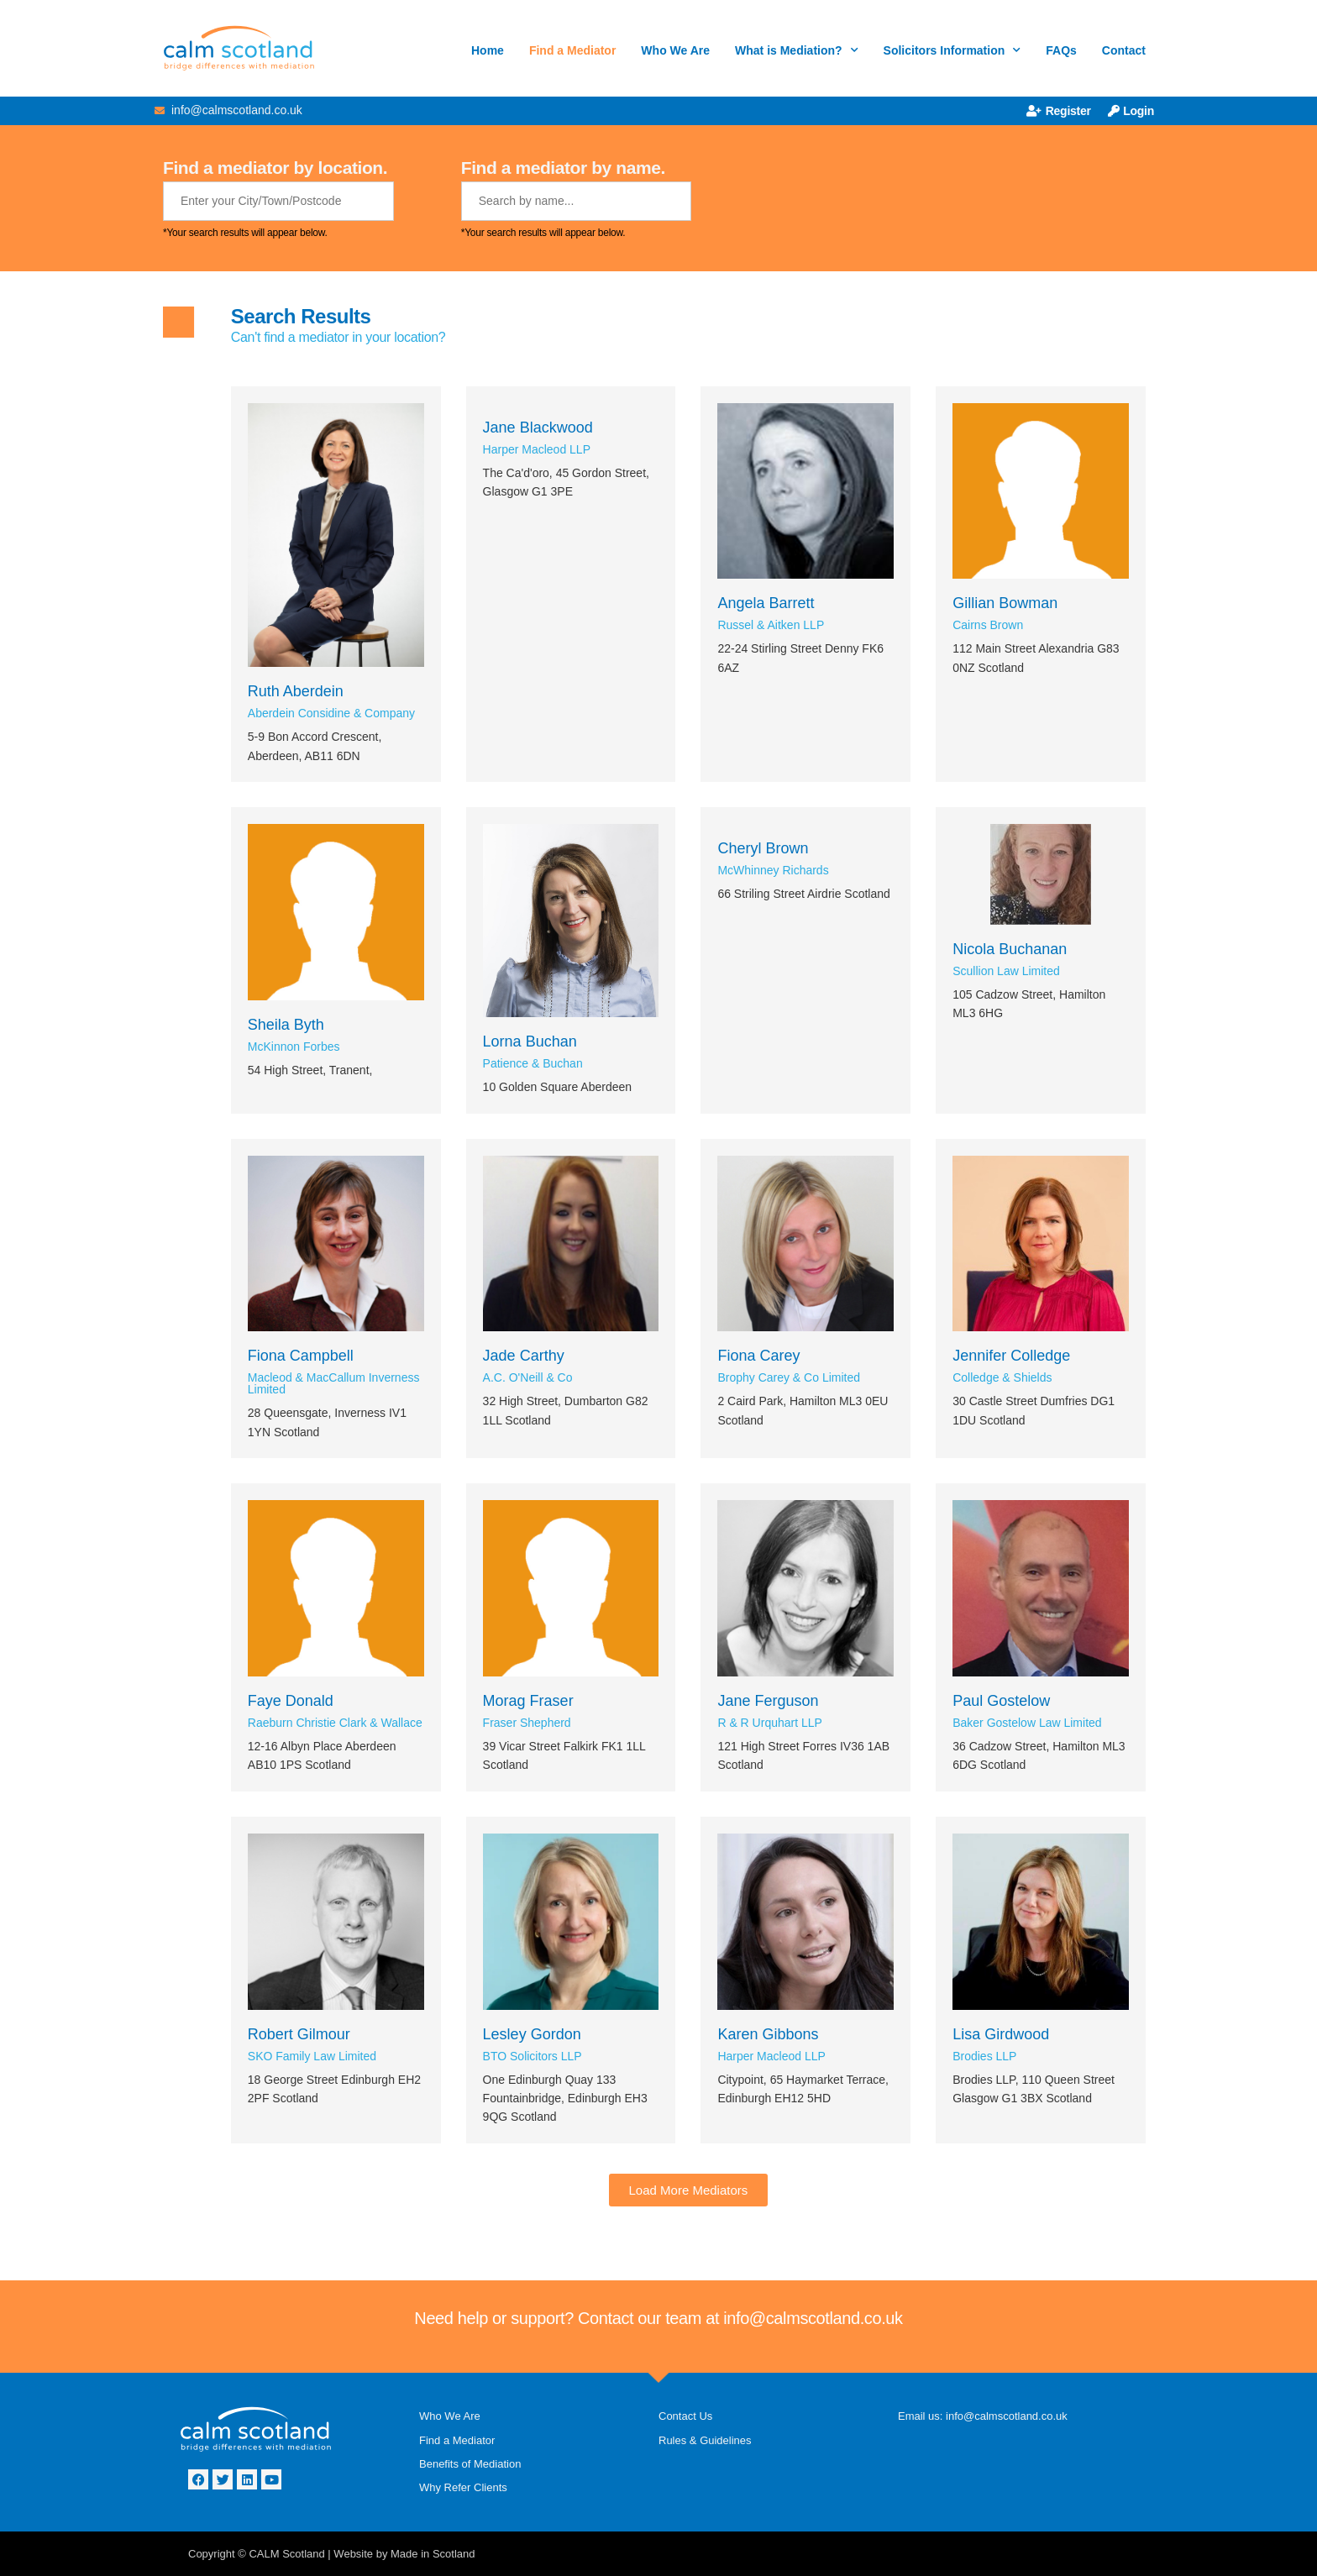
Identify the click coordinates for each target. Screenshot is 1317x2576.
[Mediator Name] (576, 201)
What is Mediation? (796, 50)
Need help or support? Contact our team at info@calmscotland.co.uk (658, 2318)
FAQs (1061, 50)
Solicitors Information (952, 50)
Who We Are (675, 50)
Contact (1124, 50)
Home (487, 50)
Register (1058, 111)
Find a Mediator (572, 50)
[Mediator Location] (278, 201)
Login (1131, 111)
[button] (689, 2190)
